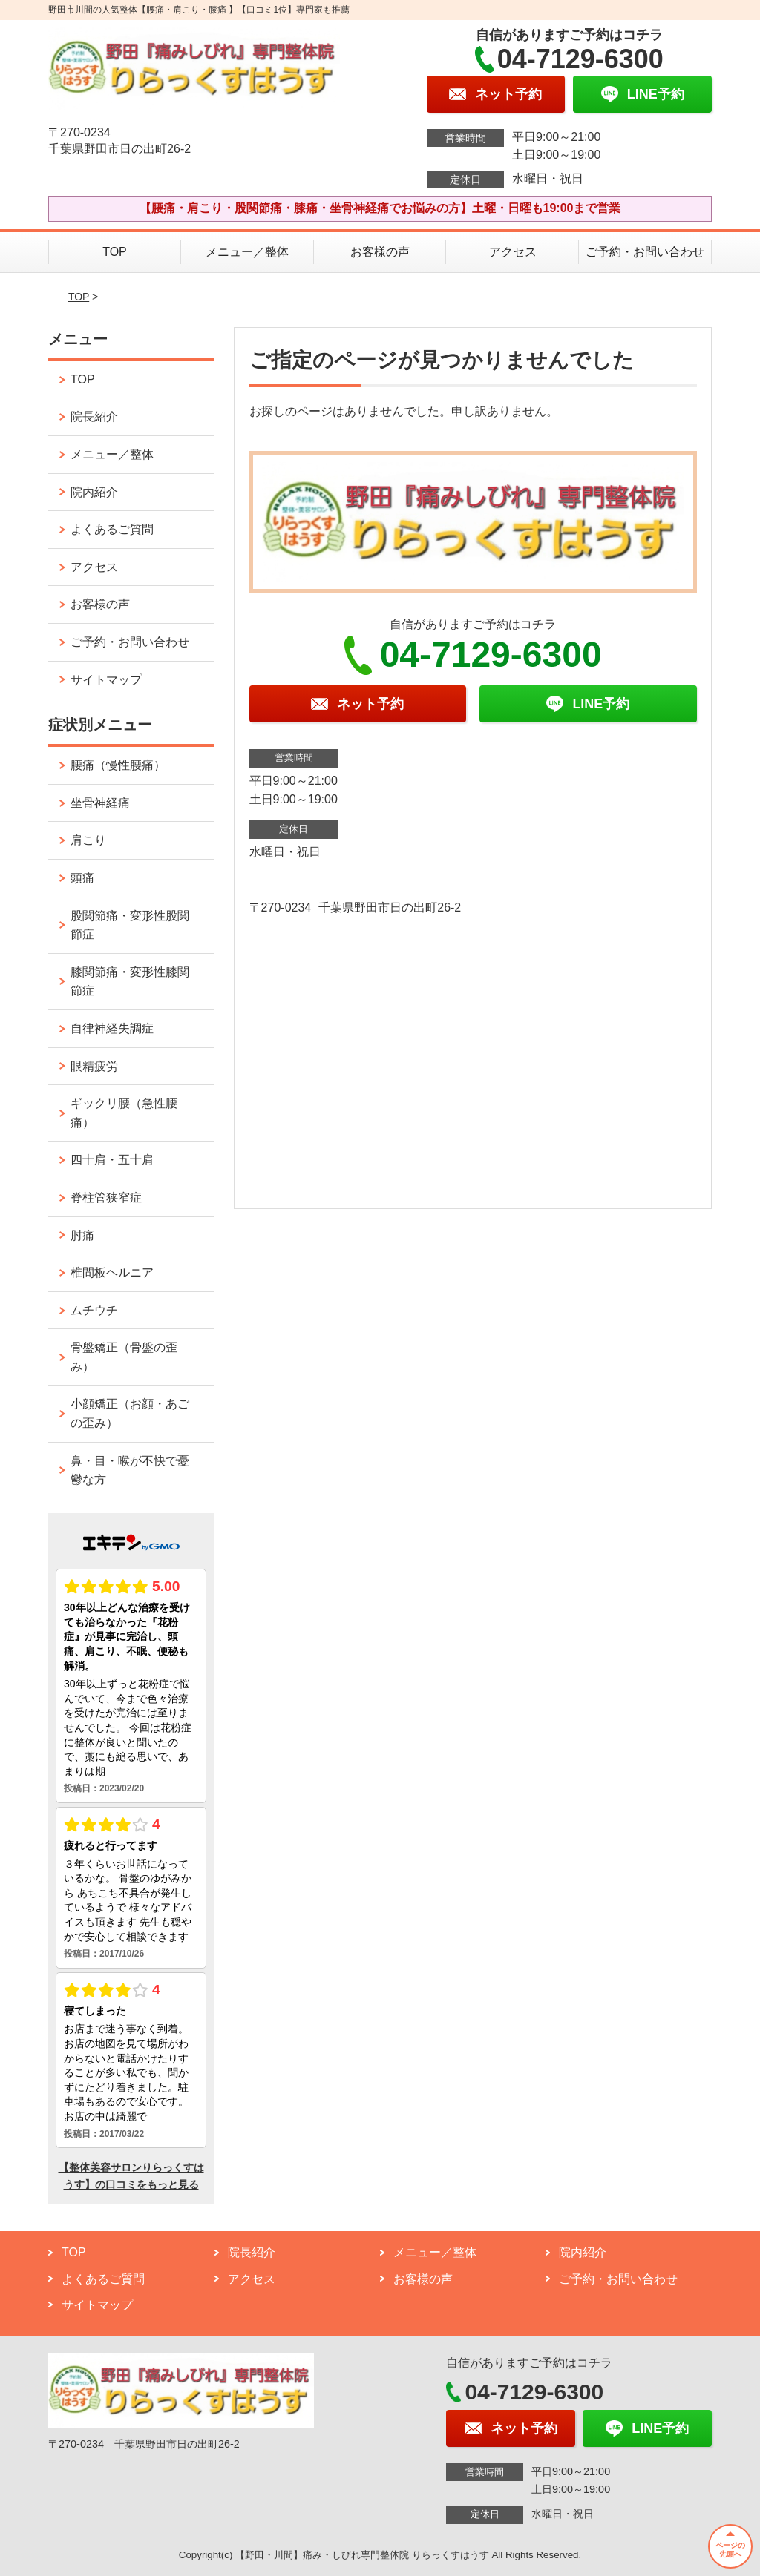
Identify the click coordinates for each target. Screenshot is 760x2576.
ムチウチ (94, 1310)
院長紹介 (94, 416)
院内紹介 (94, 492)
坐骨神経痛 (100, 803)
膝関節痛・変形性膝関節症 (130, 982)
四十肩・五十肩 (112, 1159)
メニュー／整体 (247, 252)
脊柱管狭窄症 (106, 1197)
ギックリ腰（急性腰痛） (124, 1113)
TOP (114, 252)
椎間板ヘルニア (112, 1272)
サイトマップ (106, 679)
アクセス (513, 252)
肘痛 (82, 1235)
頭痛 (82, 878)
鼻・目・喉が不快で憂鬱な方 (130, 1470)
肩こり (88, 840)
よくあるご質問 (112, 529)
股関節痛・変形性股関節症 (130, 925)
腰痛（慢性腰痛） (118, 765)
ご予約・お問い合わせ (645, 252)
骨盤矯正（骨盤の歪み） (124, 1357)
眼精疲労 (94, 1066)
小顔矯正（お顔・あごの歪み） (130, 1413)
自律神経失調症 (112, 1028)
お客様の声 (380, 252)
